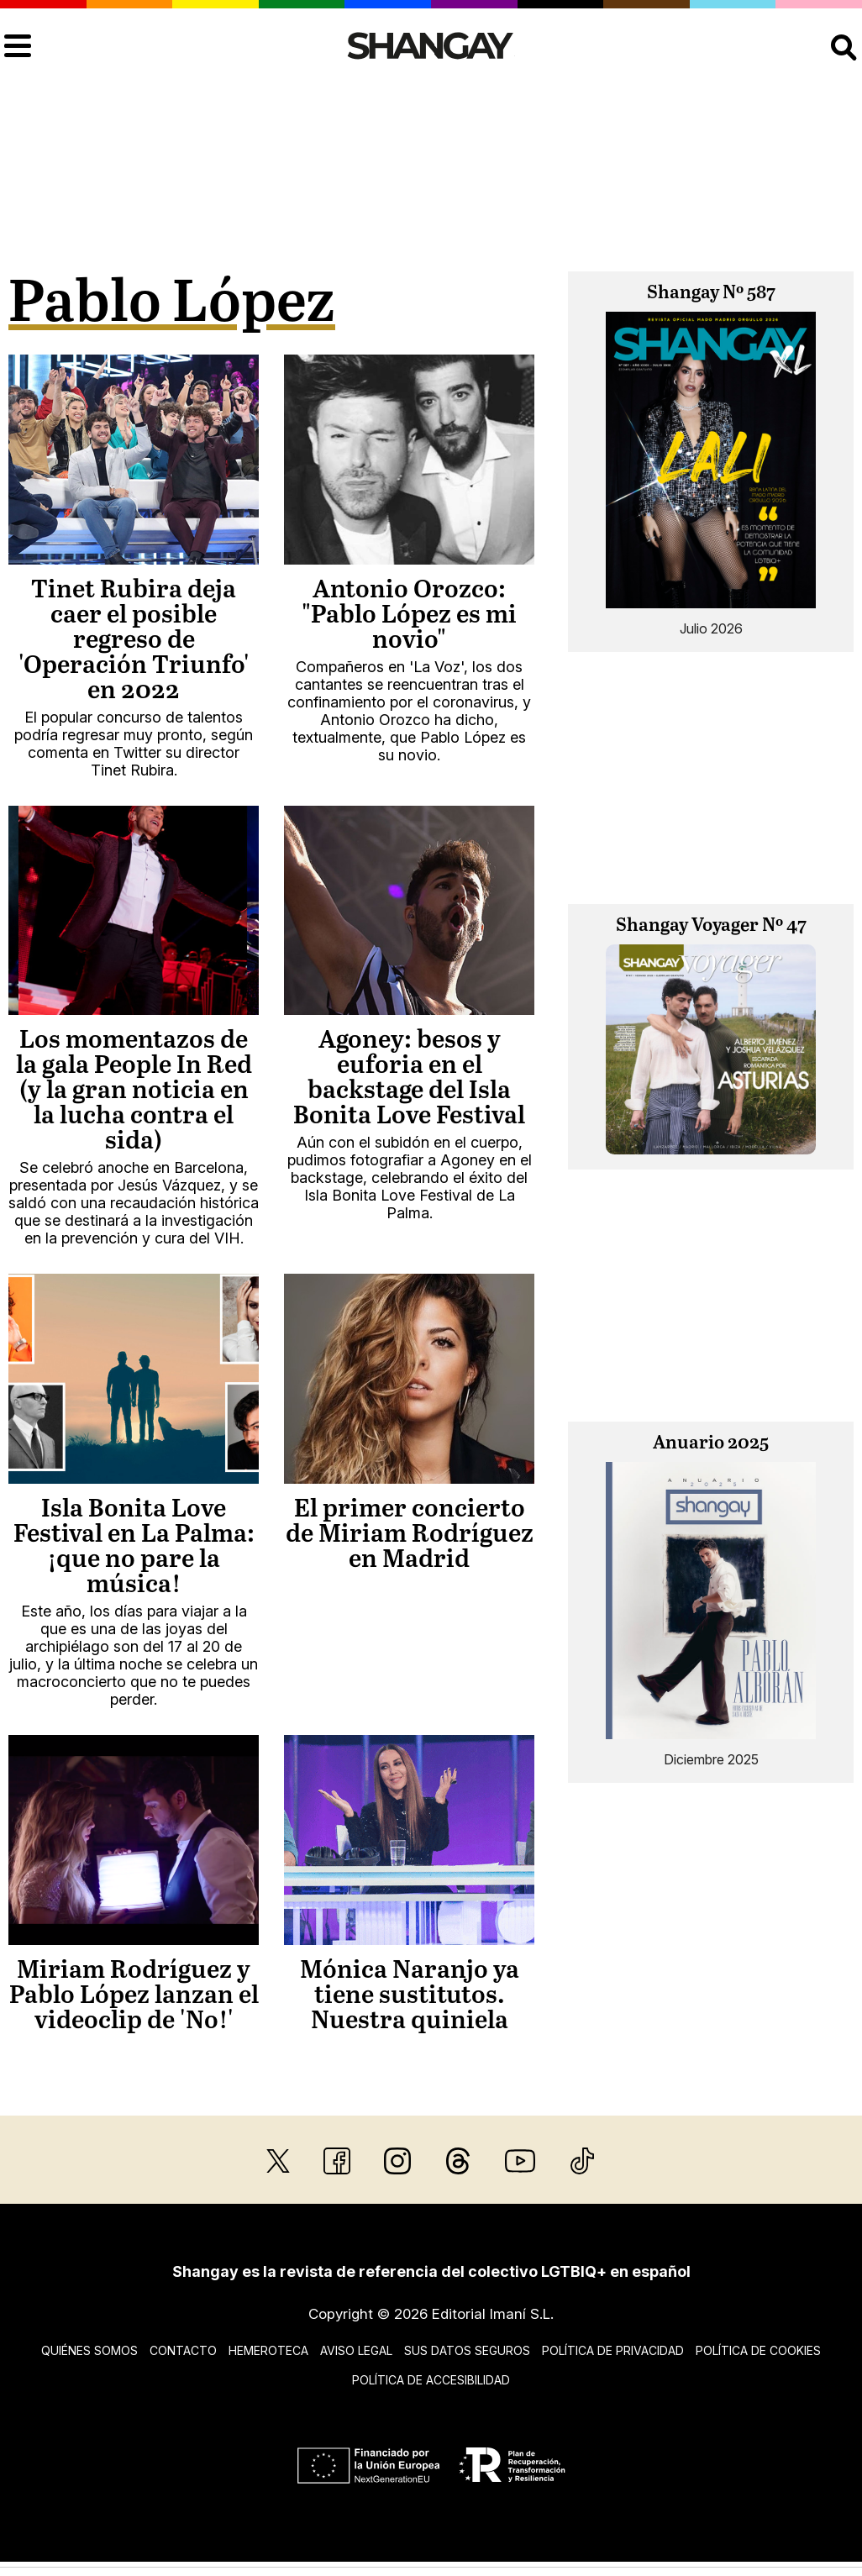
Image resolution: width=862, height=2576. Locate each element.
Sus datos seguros (467, 2350)
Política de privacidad (613, 2350)
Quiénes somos (89, 2350)
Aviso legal (356, 2350)
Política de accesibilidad (431, 2380)
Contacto (183, 2350)
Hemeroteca (268, 2350)
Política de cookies (758, 2350)
